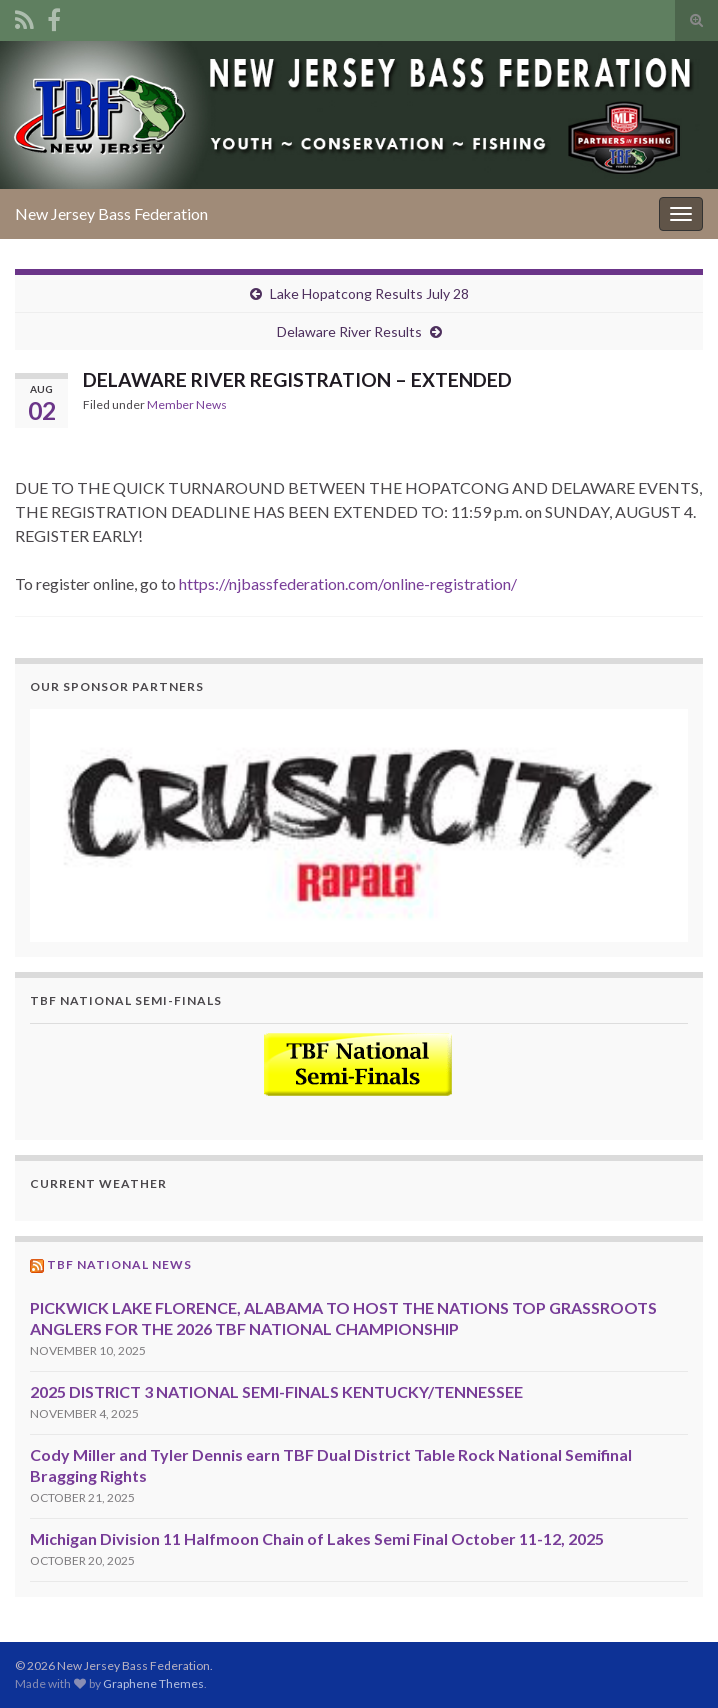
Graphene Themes (153, 1683)
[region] (359, 825)
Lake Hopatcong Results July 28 (369, 293)
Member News (187, 404)
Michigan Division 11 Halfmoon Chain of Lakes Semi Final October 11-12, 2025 (317, 1538)
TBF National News (119, 1264)
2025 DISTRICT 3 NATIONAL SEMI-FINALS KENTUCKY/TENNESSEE (276, 1391)
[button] (359, 825)
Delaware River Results (349, 331)
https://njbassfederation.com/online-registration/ (348, 583)
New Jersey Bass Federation (111, 213)
